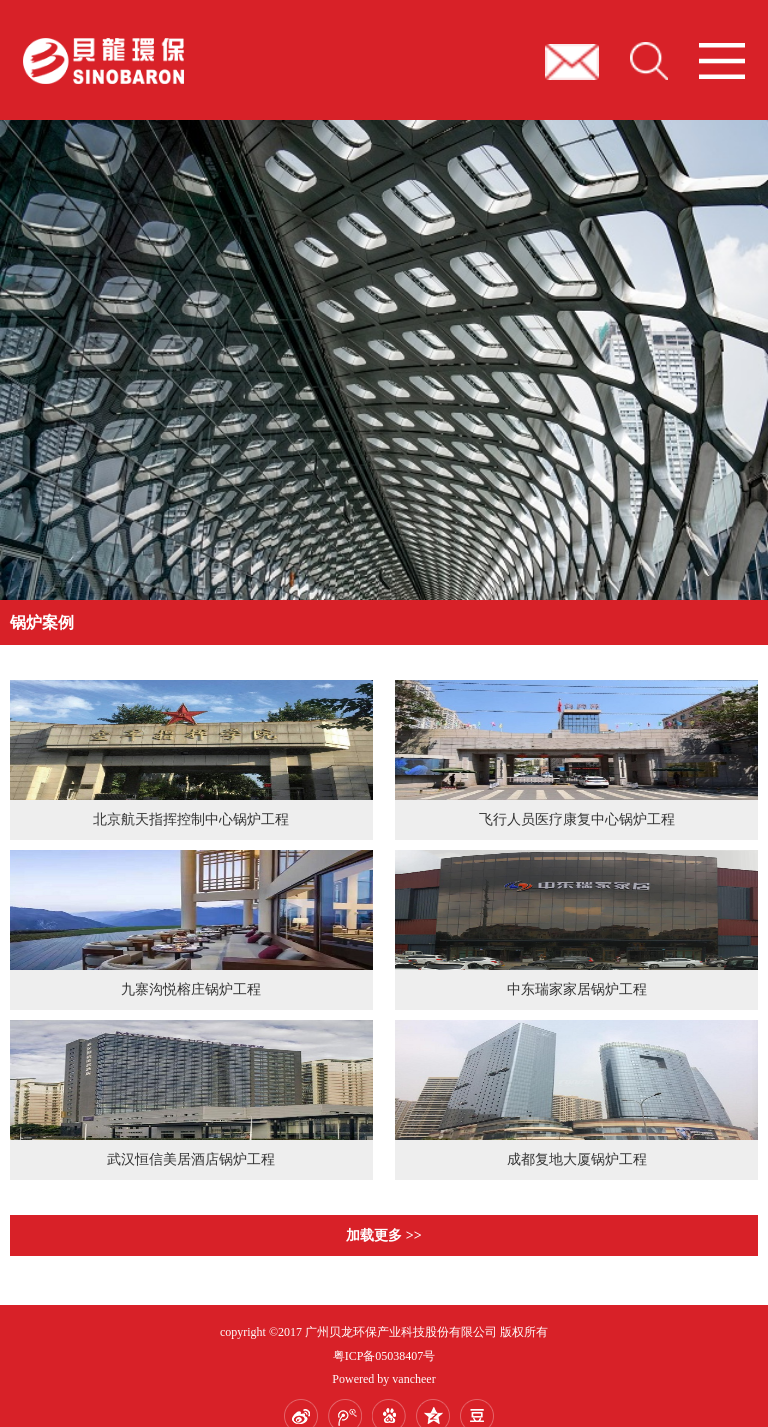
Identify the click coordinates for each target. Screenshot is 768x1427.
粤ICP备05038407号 (384, 1356)
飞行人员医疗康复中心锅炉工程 (577, 819)
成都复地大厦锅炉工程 (577, 1159)
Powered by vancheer (383, 1379)
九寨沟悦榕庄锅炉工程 (191, 989)
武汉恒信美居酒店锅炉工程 (191, 1159)
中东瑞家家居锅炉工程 (577, 989)
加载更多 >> (383, 1235)
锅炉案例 (42, 622)
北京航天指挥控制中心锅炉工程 (191, 819)
